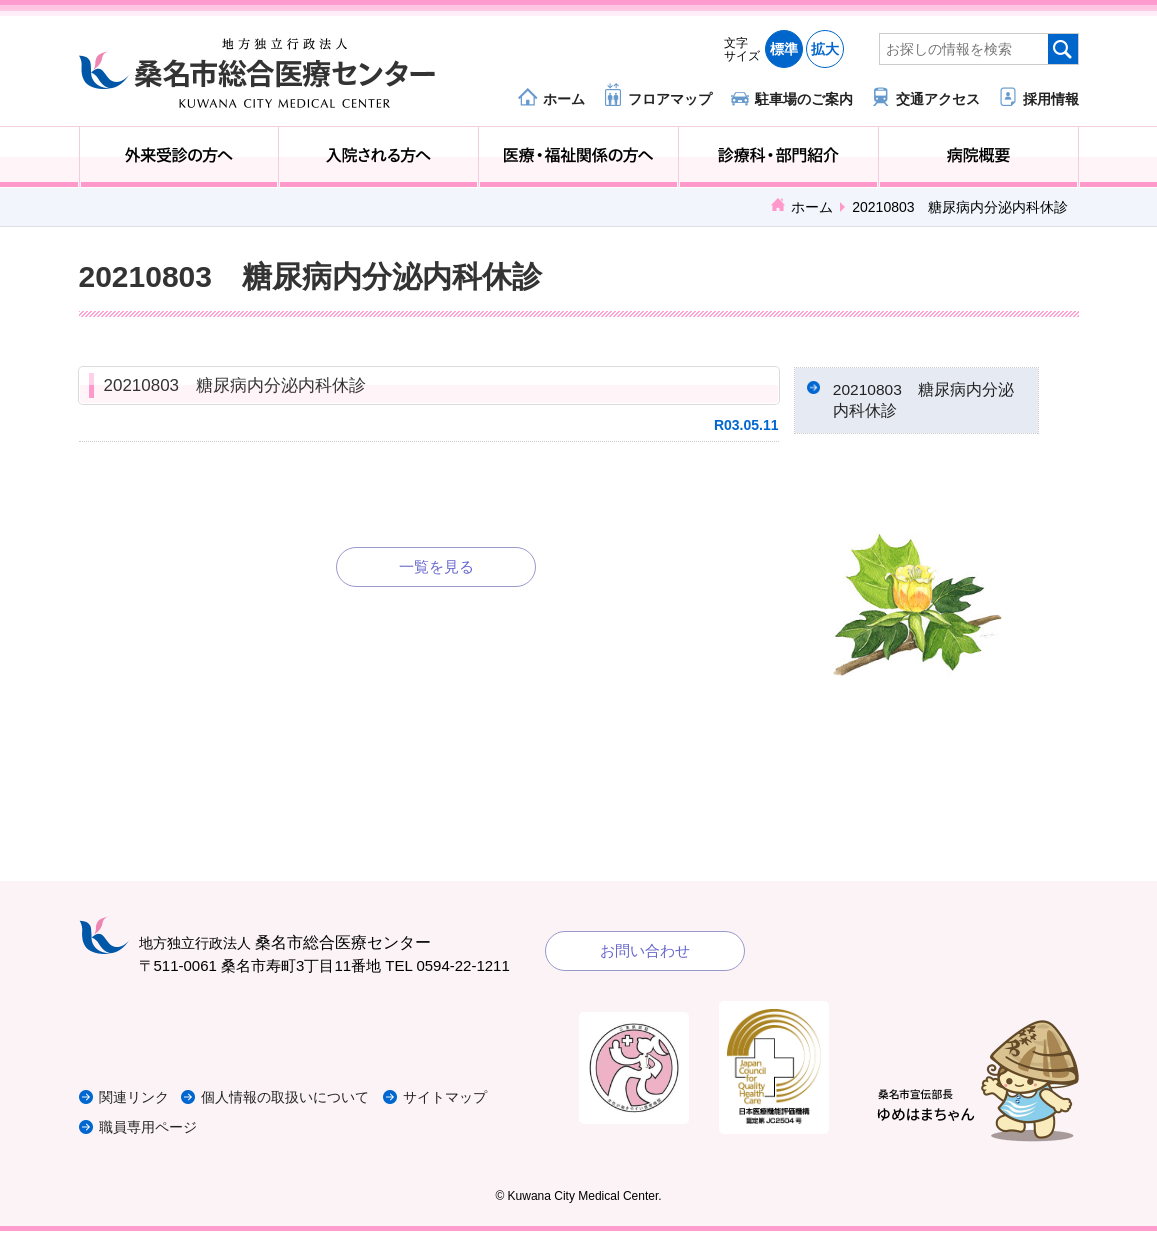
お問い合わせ (645, 956)
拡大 (825, 49)
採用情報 (1051, 98)
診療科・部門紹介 (778, 157)
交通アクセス (938, 98)
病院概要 (978, 157)
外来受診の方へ (179, 157)
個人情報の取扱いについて (303, 1103)
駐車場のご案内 (804, 98)
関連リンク (136, 1103)
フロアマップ (670, 98)
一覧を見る (436, 566)
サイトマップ (472, 1103)
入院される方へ (378, 157)
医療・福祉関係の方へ (578, 157)
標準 (784, 49)
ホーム (564, 98)
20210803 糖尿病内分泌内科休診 (235, 385)
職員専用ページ (151, 1133)
